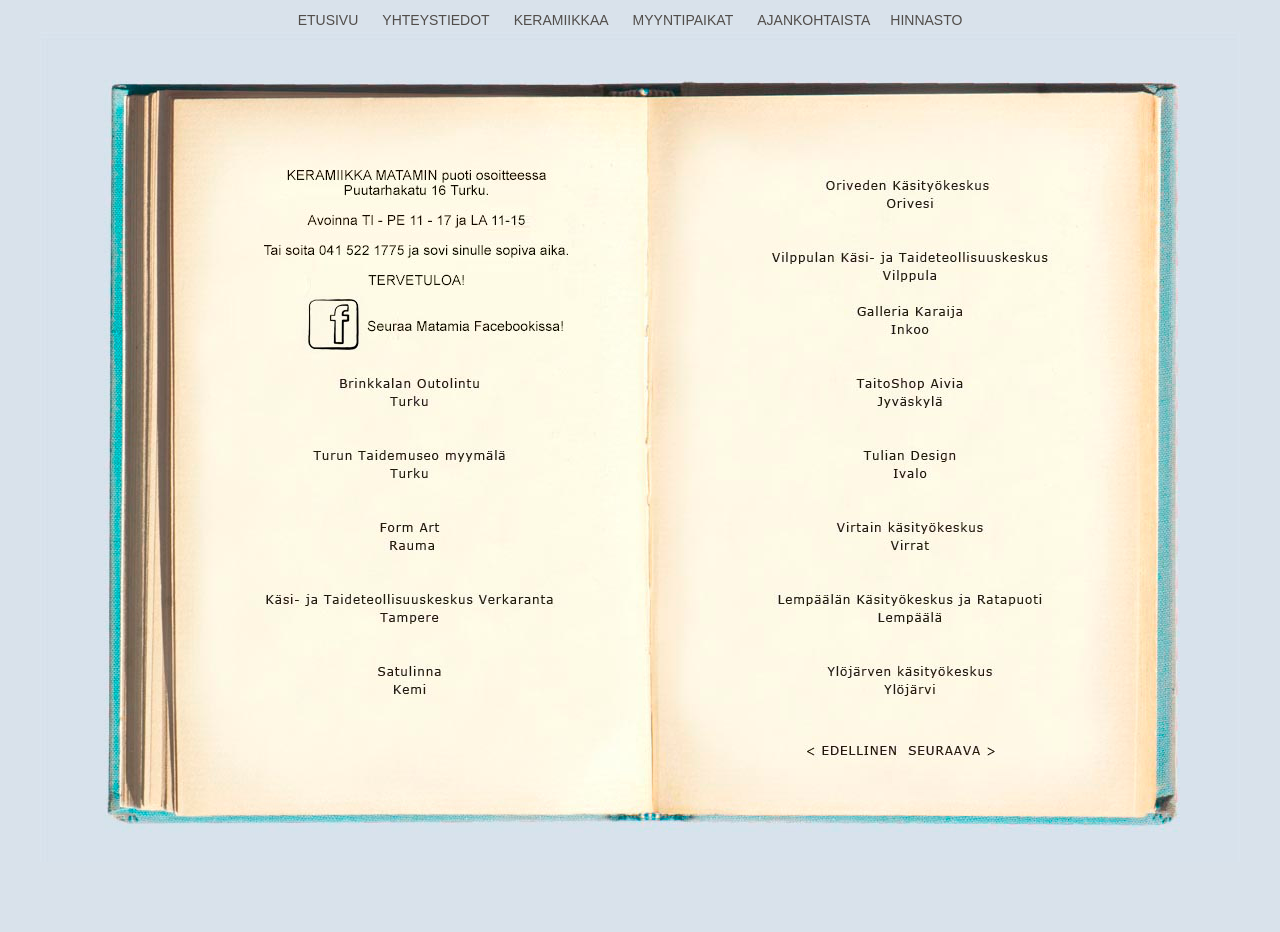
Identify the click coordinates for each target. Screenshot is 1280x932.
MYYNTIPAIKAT (683, 20)
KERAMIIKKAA (561, 20)
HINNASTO (926, 20)
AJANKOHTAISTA (813, 20)
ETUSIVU (328, 20)
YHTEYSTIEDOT (435, 20)
